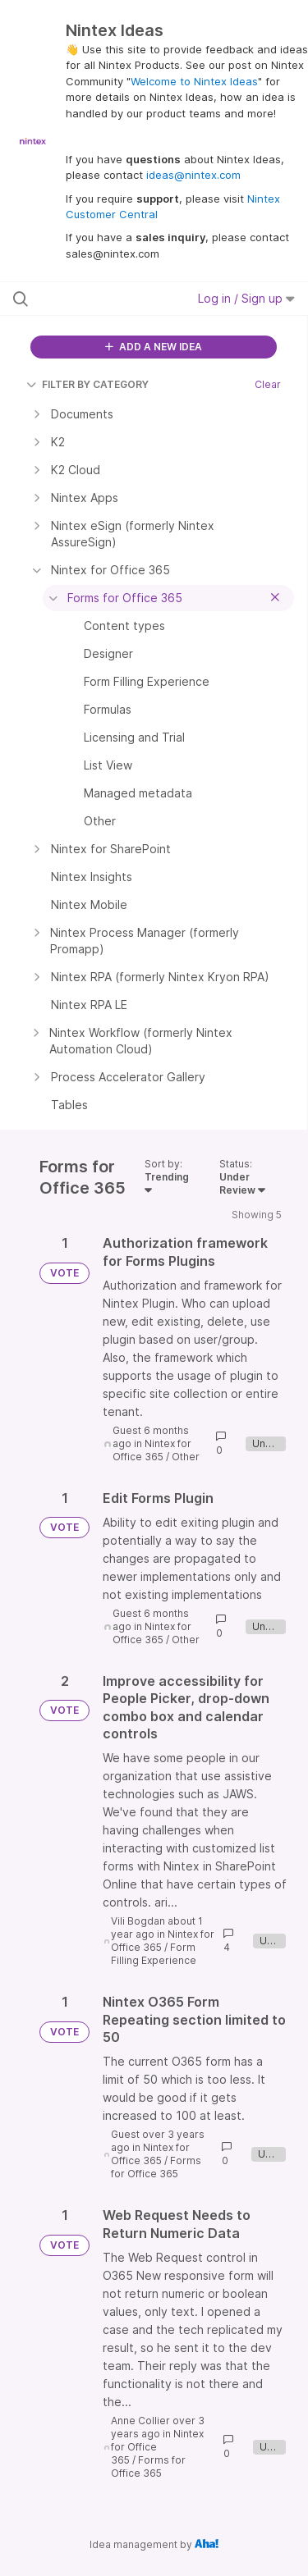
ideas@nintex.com (193, 174)
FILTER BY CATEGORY (87, 384)
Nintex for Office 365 (152, 1450)
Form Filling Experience (153, 1953)
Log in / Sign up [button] (246, 298)
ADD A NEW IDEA (153, 346)
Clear (268, 384)
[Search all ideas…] (98, 298)
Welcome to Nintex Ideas (194, 81)
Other (186, 1456)
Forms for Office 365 (156, 2167)
